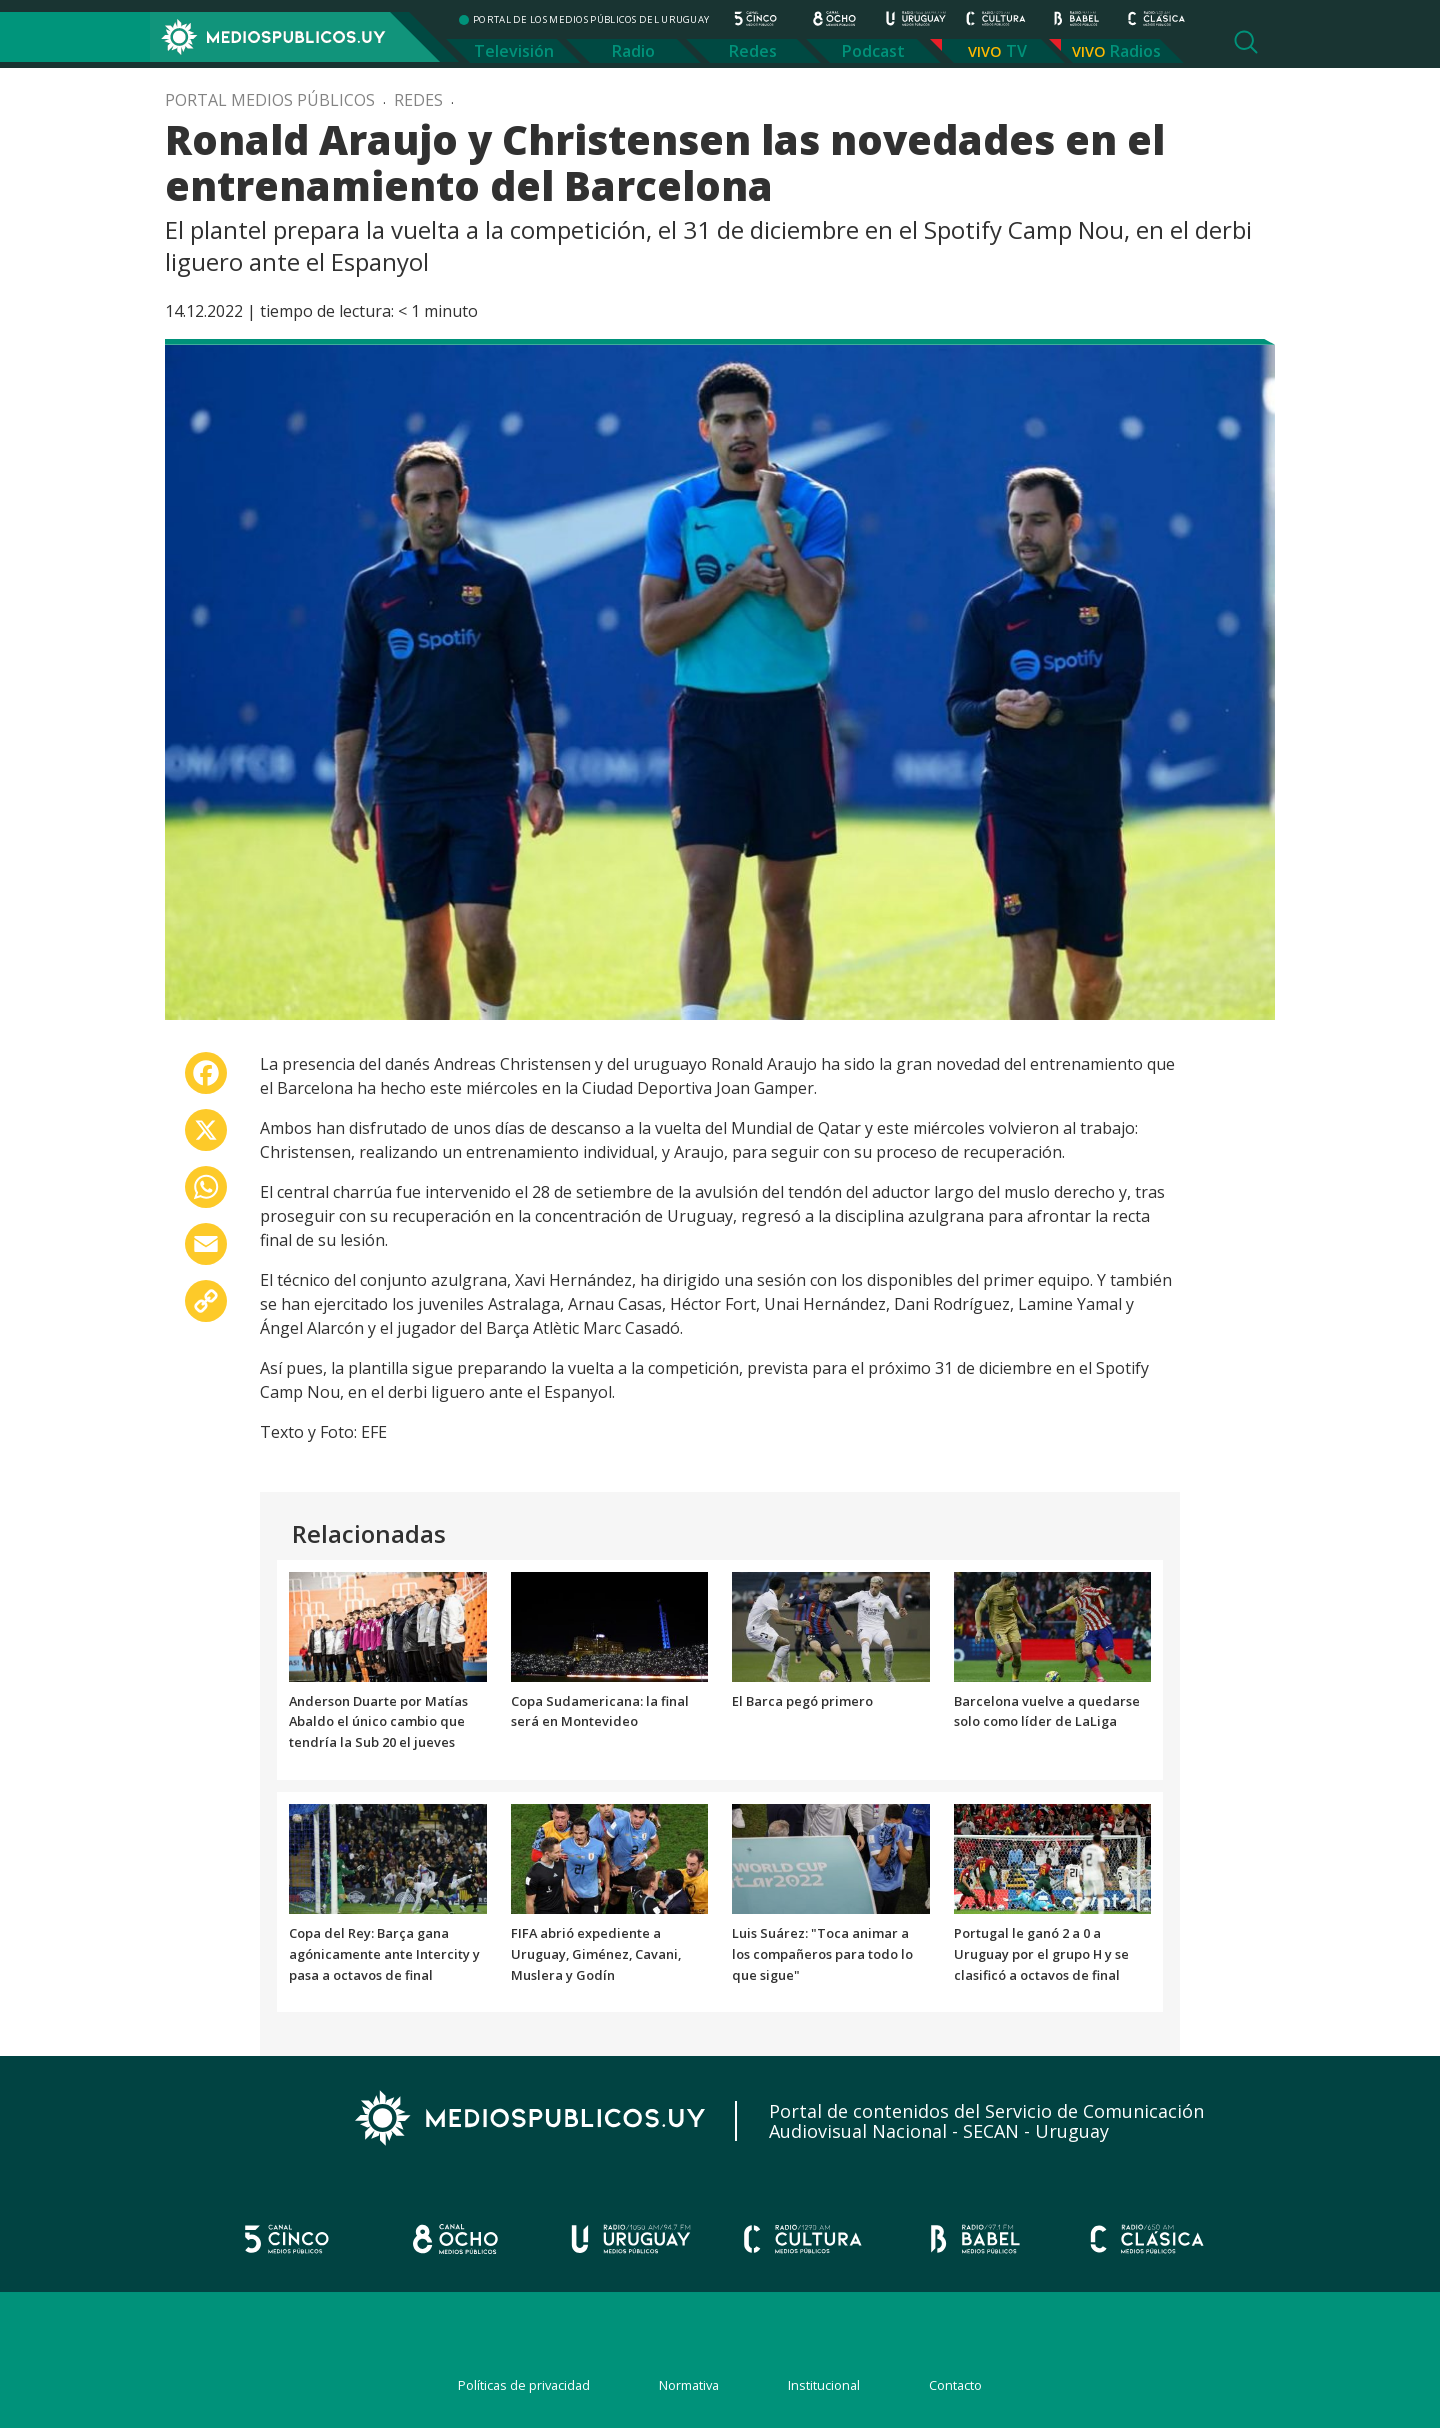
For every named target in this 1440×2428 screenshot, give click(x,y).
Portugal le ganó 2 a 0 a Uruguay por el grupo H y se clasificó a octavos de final (1041, 1954)
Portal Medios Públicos (270, 100)
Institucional (824, 2385)
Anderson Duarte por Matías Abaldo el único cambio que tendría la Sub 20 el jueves (378, 1722)
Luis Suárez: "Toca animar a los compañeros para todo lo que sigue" (822, 1954)
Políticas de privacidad (524, 2385)
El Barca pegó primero (802, 1701)
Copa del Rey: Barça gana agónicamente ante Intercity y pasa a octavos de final (384, 1954)
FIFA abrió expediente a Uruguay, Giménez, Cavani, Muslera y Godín (596, 1954)
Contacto (955, 2385)
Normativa (689, 2385)
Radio (633, 51)
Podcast (873, 51)
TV (1016, 51)
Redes (753, 51)
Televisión (514, 51)
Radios (1135, 51)
